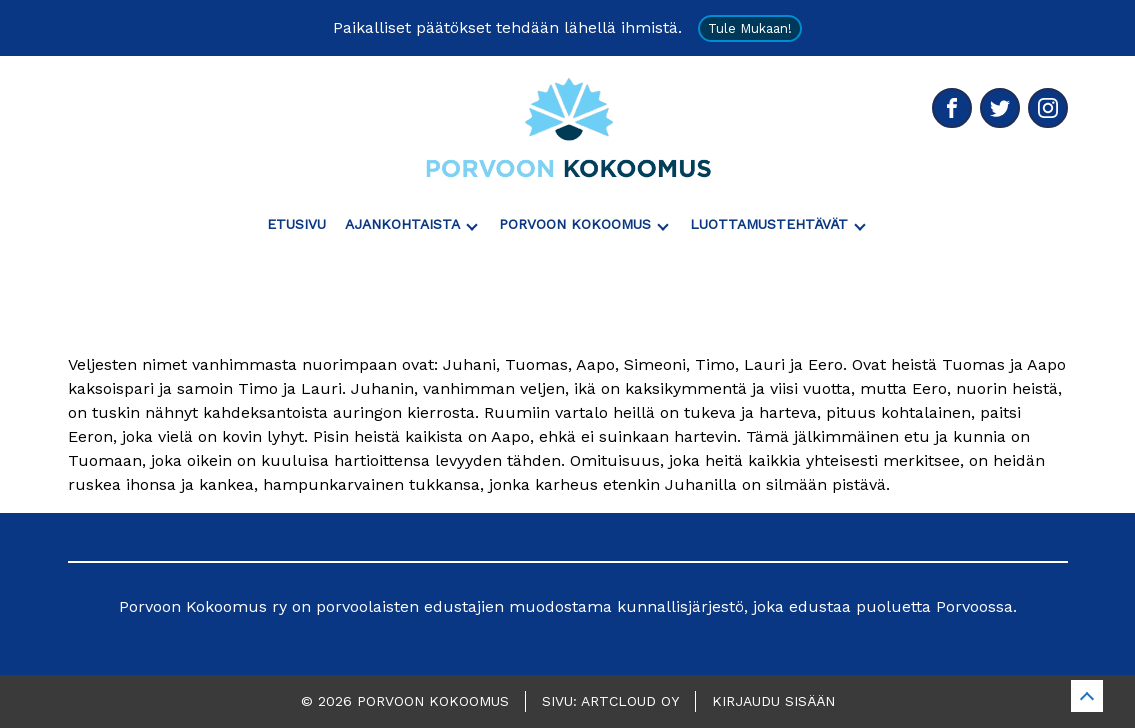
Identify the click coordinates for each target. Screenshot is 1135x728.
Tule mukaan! (750, 28)
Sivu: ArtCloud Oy (610, 701)
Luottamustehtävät (769, 224)
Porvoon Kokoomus (575, 224)
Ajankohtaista (402, 224)
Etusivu (296, 224)
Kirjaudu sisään (773, 701)
